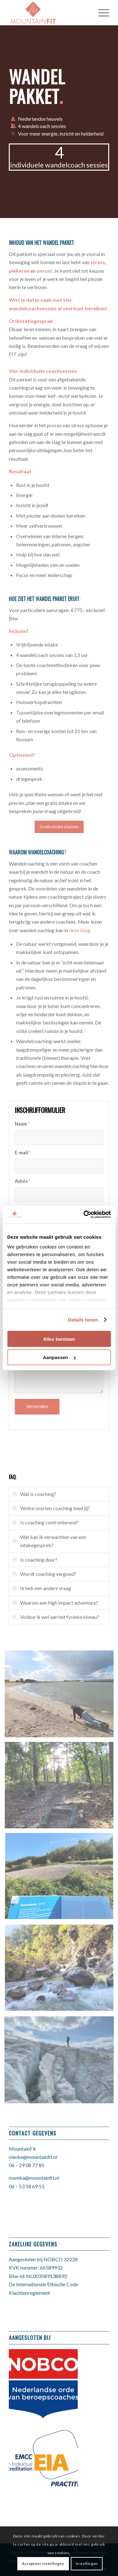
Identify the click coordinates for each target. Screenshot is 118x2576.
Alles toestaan (59, 1338)
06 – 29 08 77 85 (26, 2165)
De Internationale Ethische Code (43, 2284)
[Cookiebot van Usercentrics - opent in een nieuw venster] (84, 1215)
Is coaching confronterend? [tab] (45, 1522)
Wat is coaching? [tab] (34, 1494)
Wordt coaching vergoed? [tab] (44, 1574)
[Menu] (100, 12)
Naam (22, 1124)
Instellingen (87, 2563)
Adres (22, 1181)
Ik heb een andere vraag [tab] (41, 1588)
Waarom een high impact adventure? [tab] (55, 1603)
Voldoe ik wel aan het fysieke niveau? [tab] (55, 1617)
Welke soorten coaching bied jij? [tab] (51, 1508)
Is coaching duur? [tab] (34, 1560)
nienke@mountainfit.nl (33, 2157)
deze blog (79, 930)
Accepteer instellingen (43, 2563)
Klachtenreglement (29, 2293)
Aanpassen (59, 1357)
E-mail (23, 1152)
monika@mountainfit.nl (34, 2178)
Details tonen (83, 1319)
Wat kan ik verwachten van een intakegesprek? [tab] (49, 1541)
